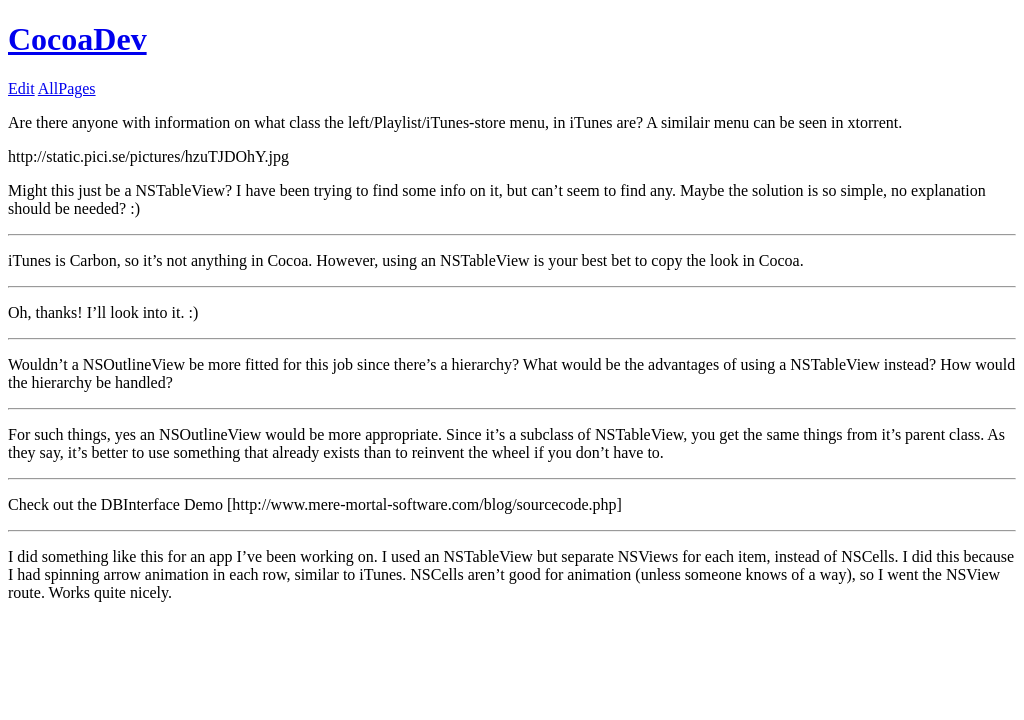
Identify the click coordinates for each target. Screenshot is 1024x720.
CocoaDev (77, 39)
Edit (21, 88)
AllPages (67, 88)
